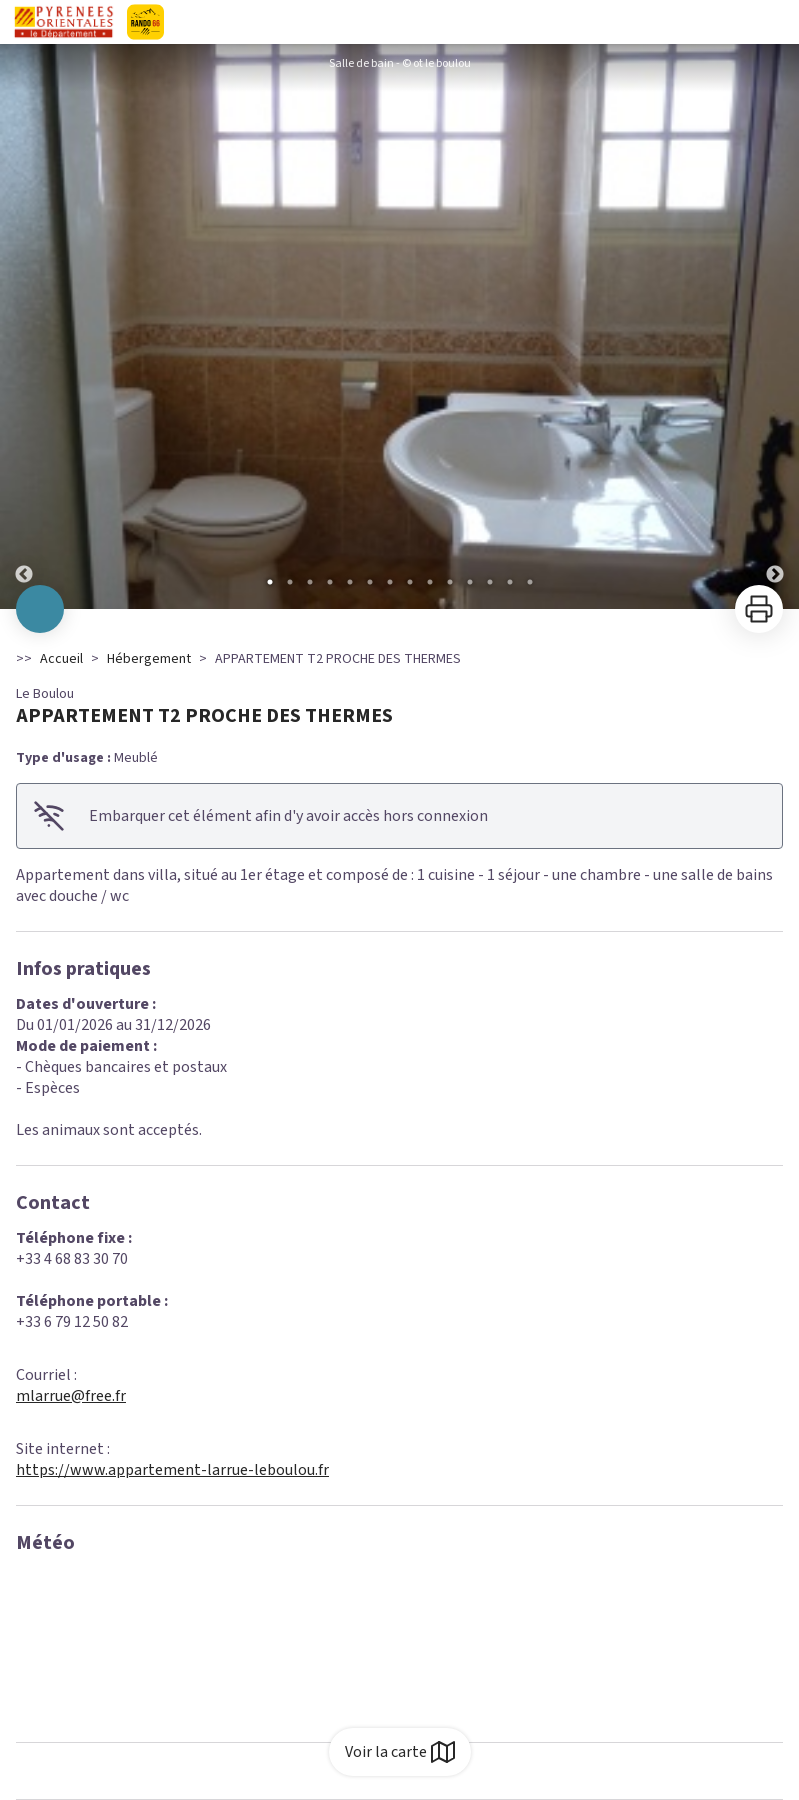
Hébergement (149, 659)
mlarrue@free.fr (71, 1396)
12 (490, 582)
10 (450, 582)
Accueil (61, 659)
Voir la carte (400, 1752)
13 (510, 582)
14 (530, 582)
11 (470, 582)
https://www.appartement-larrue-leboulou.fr (172, 1470)
